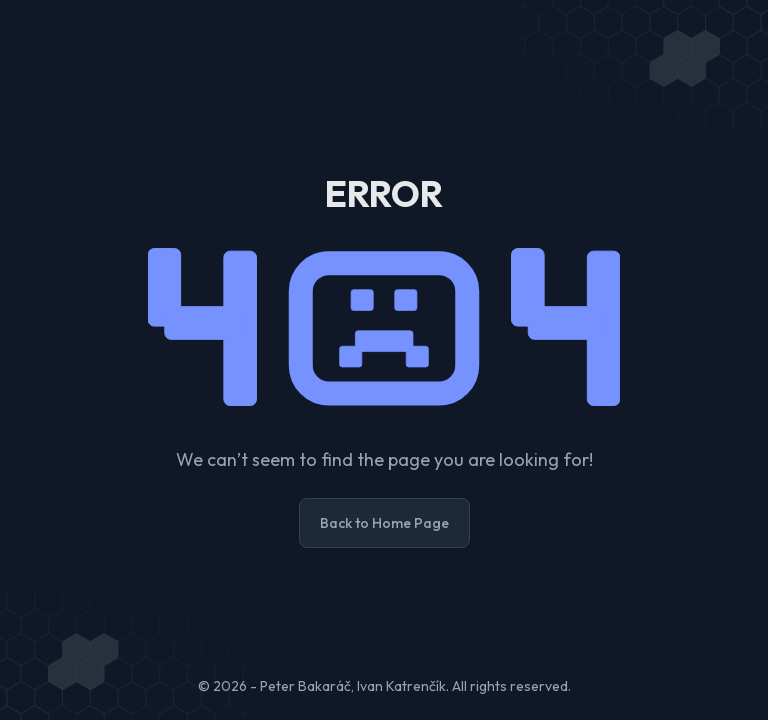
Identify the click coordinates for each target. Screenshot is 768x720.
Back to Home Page (384, 523)
